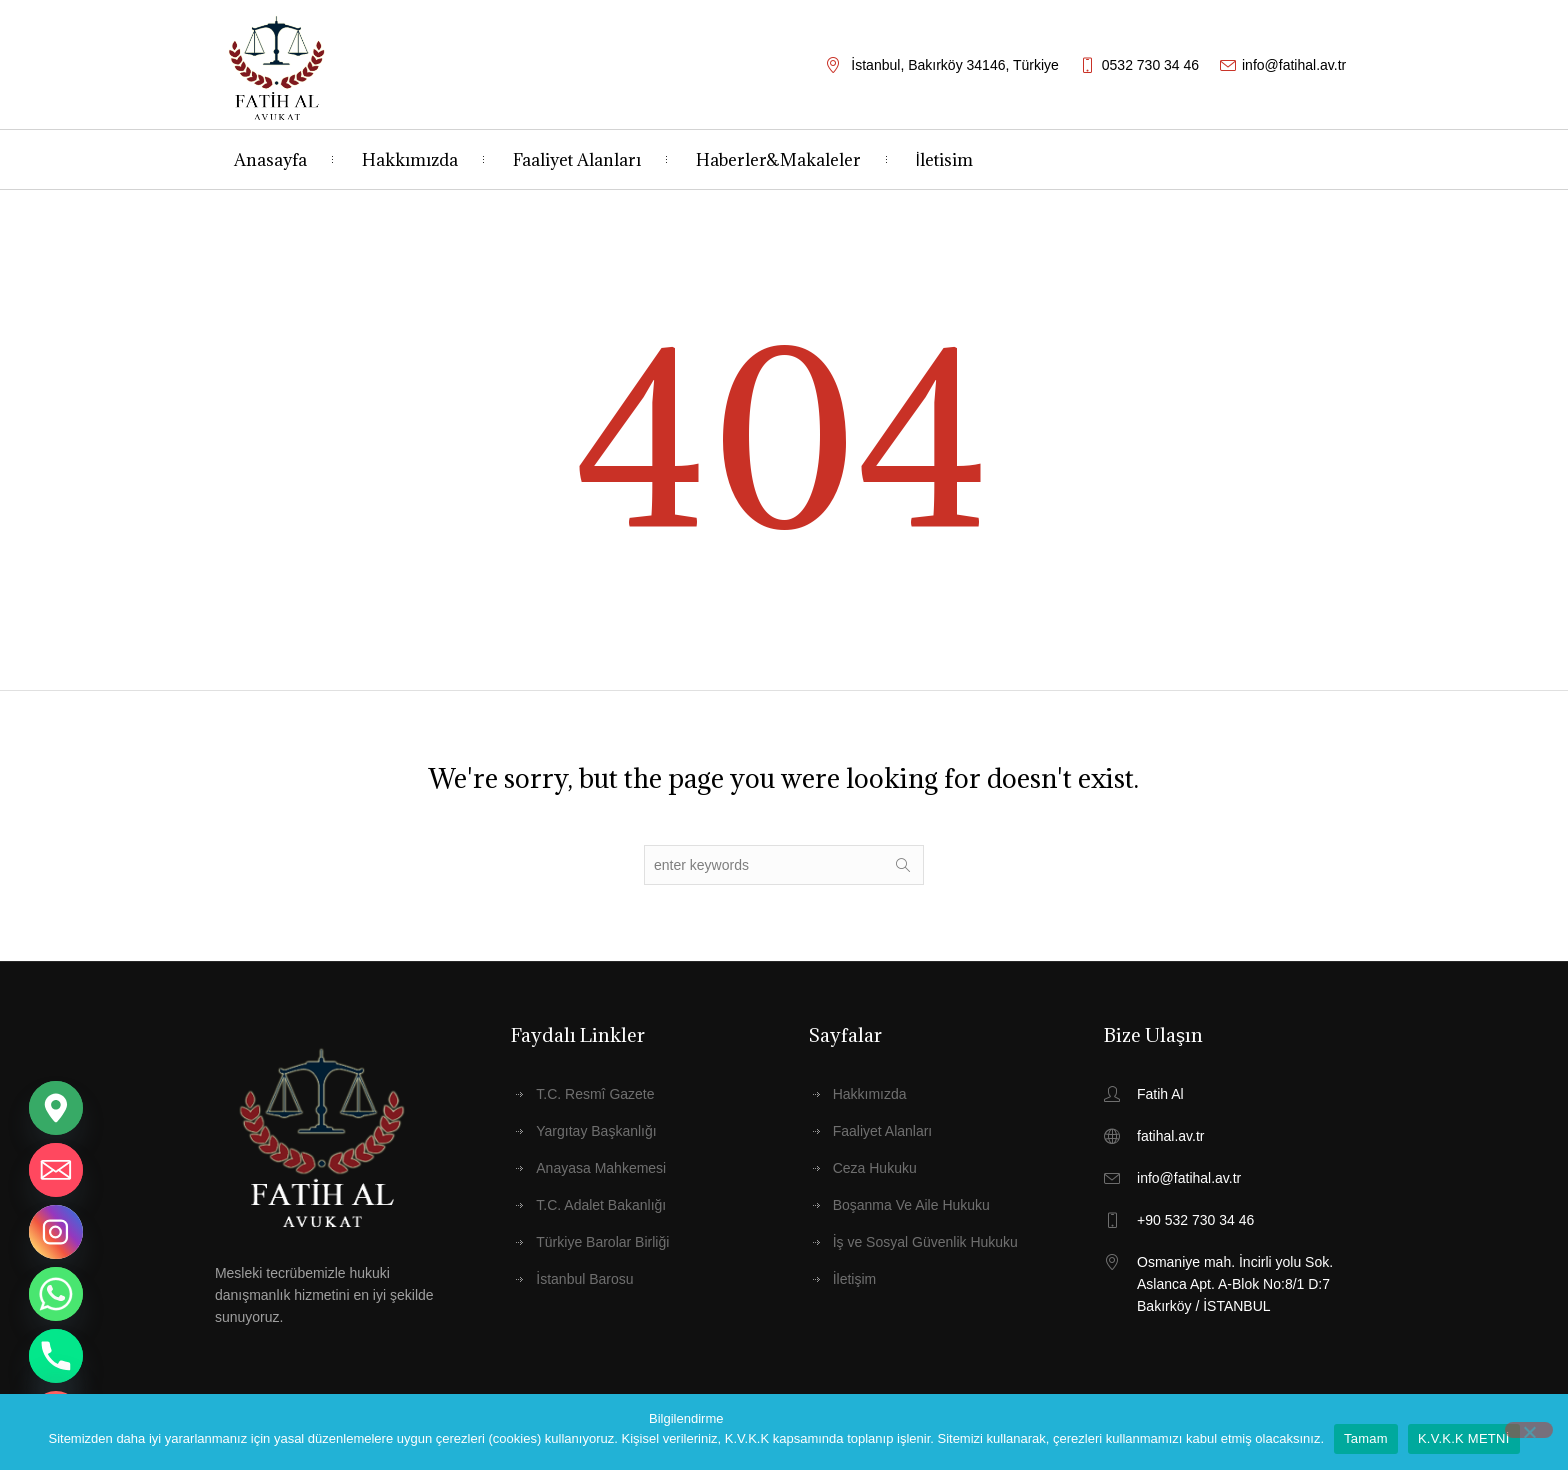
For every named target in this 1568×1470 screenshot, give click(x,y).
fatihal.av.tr (1170, 1136)
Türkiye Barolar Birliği (602, 1242)
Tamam (1366, 1438)
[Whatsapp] (56, 1294)
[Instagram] (56, 1232)
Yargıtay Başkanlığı (596, 1131)
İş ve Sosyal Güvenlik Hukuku (925, 1242)
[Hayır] (1529, 1430)
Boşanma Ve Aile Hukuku (911, 1205)
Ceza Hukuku (875, 1168)
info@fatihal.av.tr (1294, 65)
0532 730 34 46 (1150, 65)
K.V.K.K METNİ (1464, 1438)
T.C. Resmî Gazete (595, 1094)
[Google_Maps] (56, 1108)
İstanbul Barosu (584, 1279)
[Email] (56, 1170)
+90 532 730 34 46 (1195, 1220)
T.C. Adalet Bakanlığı (601, 1205)
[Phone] (56, 1356)
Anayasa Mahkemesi (601, 1168)
